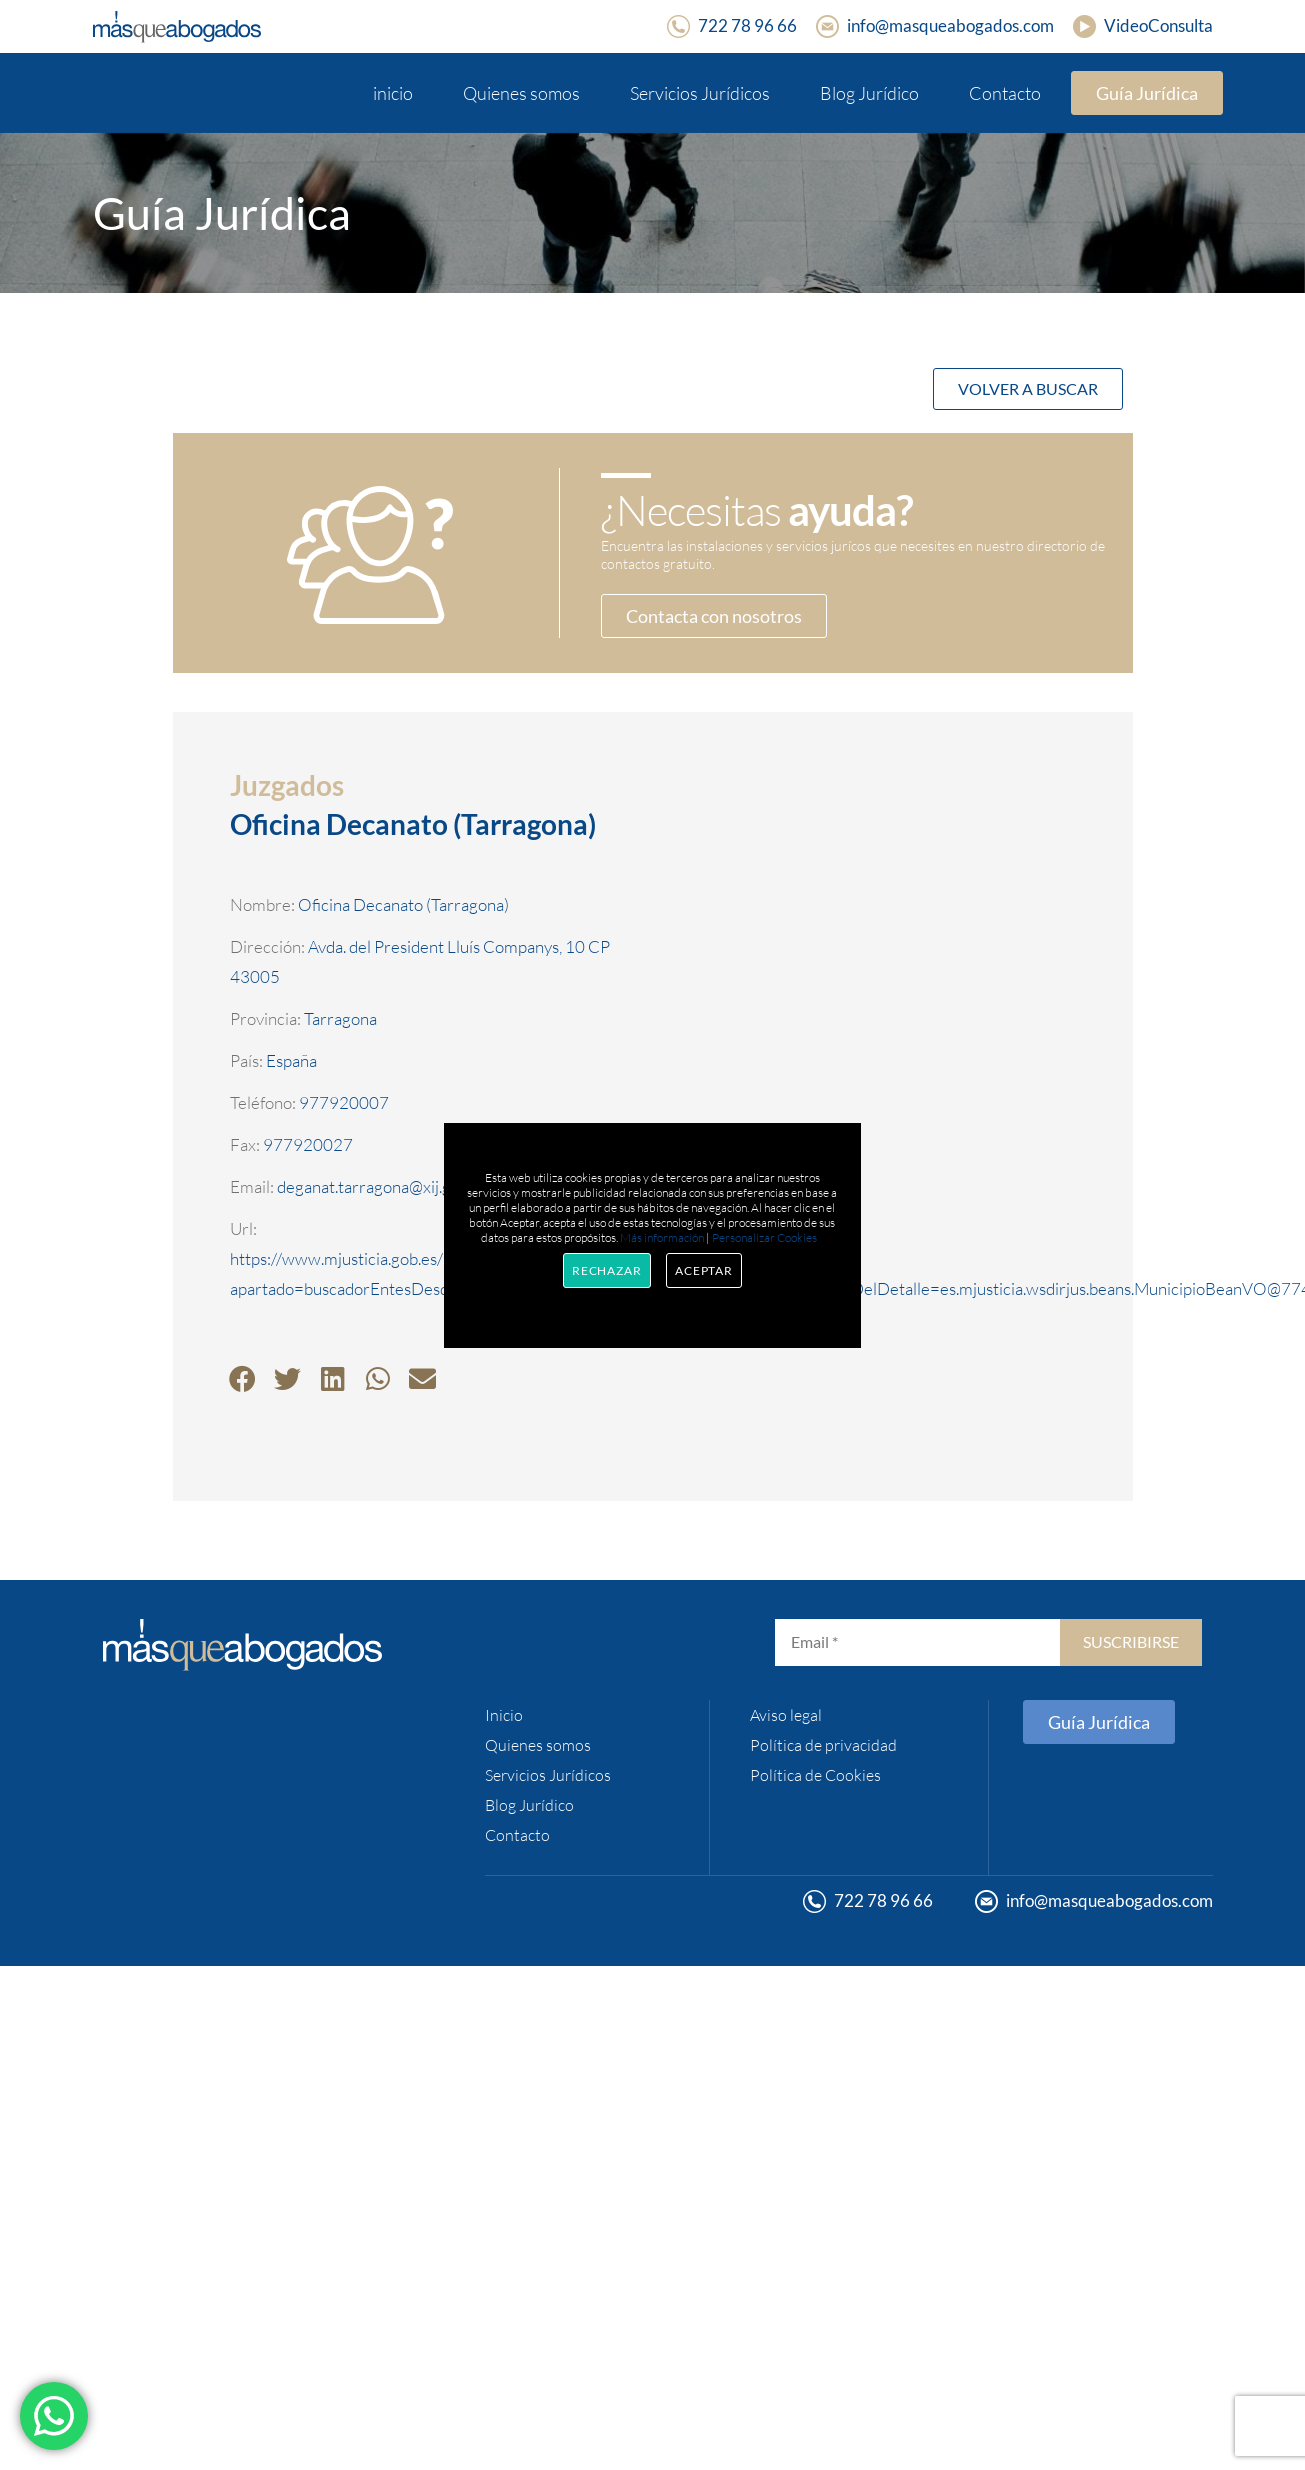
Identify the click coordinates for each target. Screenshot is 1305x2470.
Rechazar (607, 1270)
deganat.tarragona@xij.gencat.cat (396, 1186)
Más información (662, 1237)
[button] (242, 1378)
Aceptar (704, 1270)
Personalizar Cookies (764, 1237)
